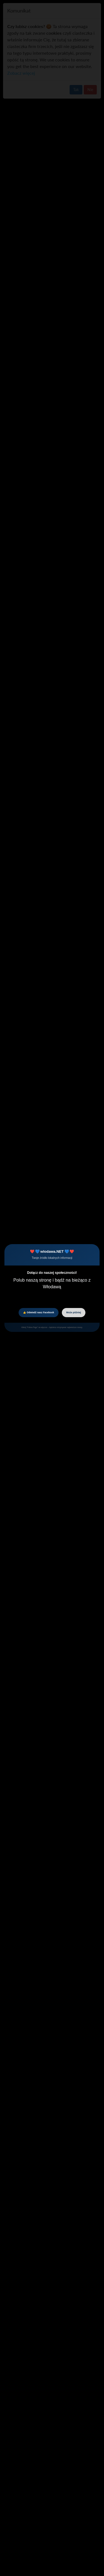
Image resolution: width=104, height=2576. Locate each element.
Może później (73, 1312)
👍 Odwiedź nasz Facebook (38, 1312)
